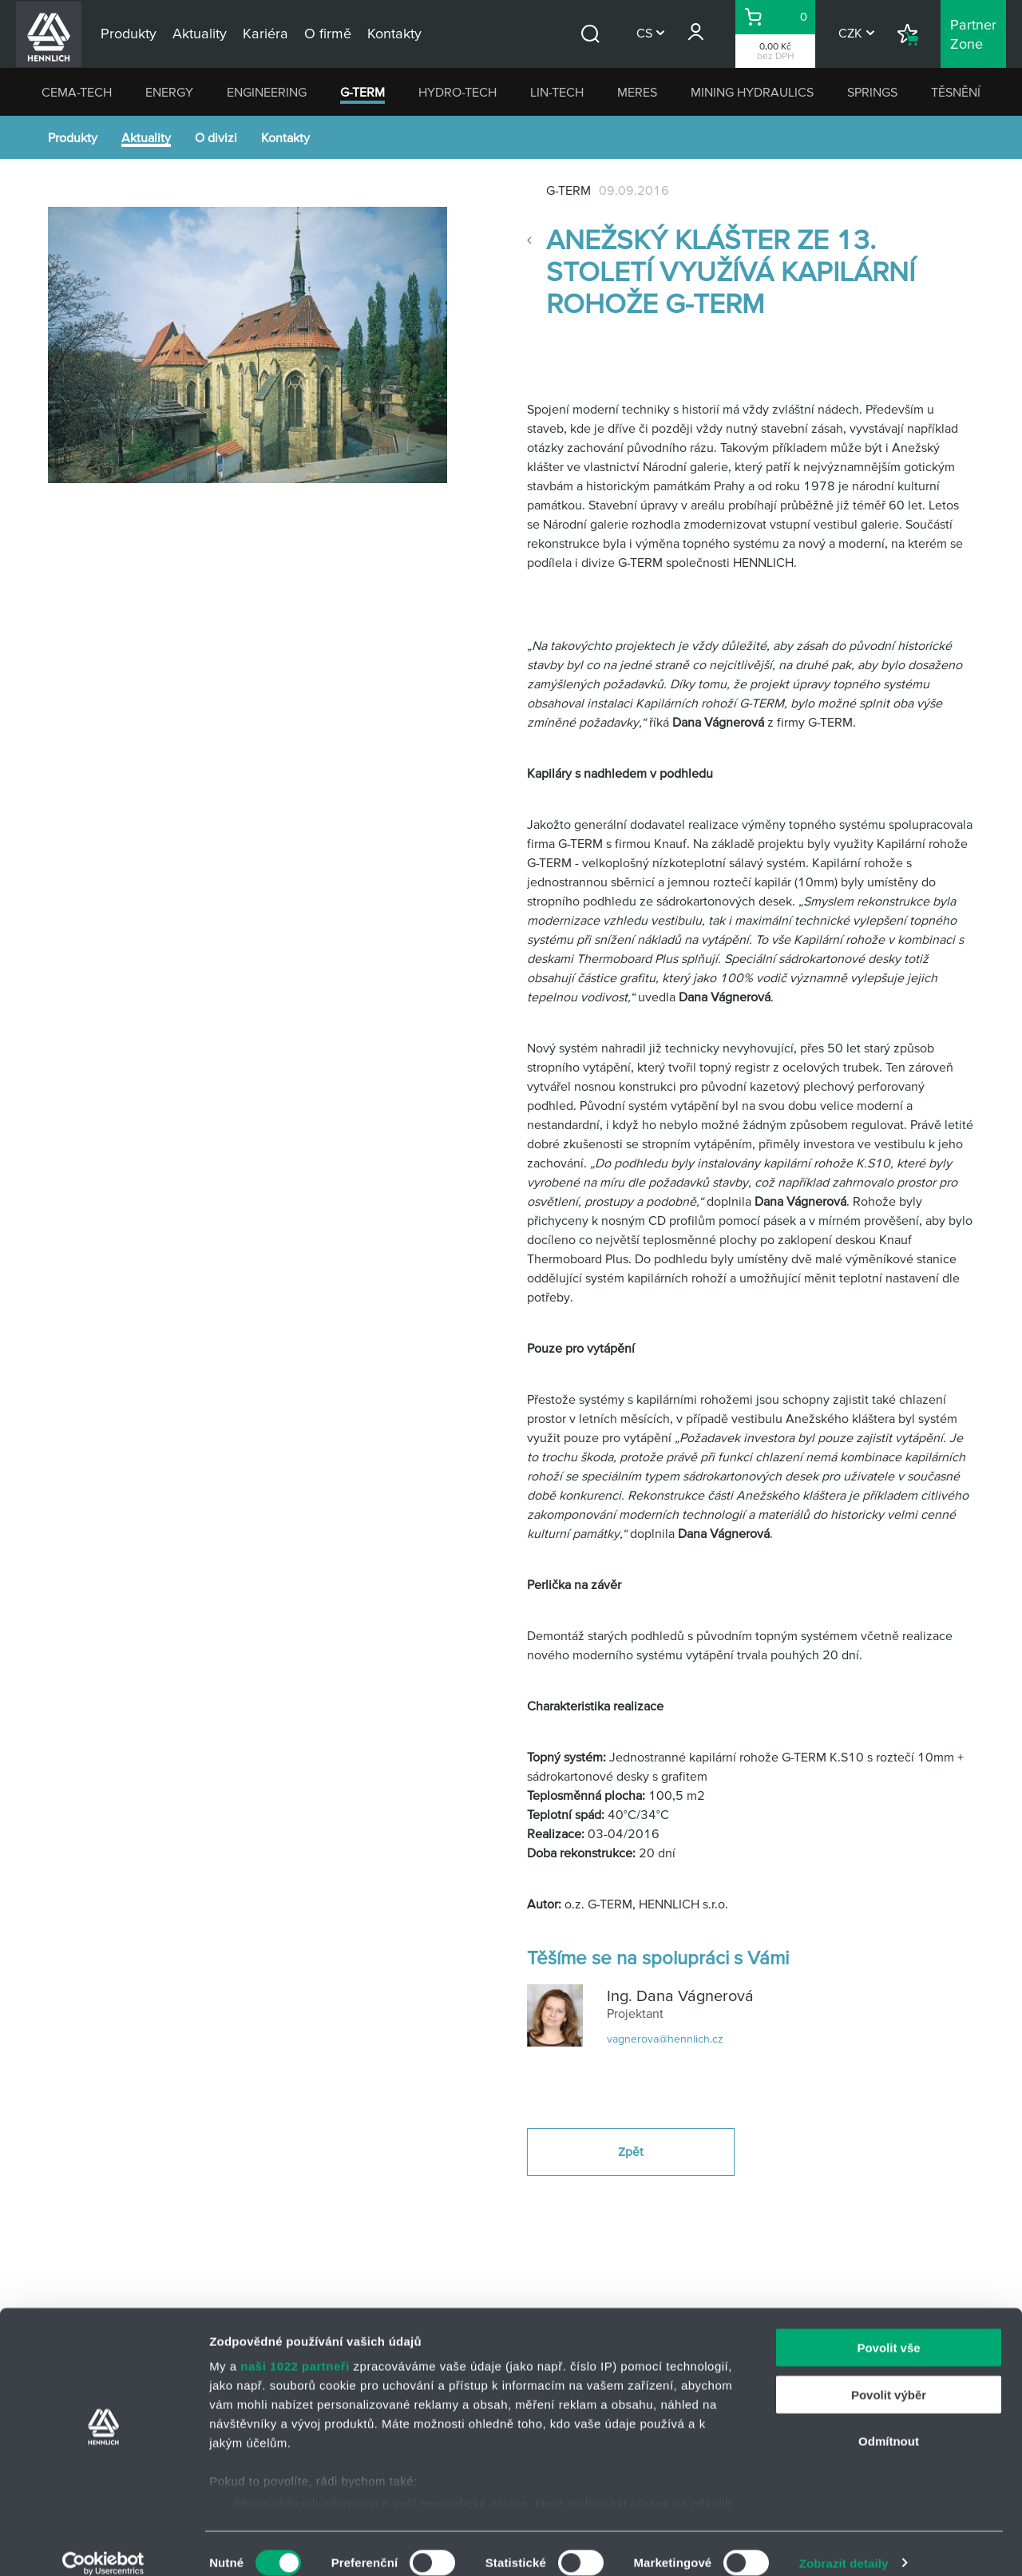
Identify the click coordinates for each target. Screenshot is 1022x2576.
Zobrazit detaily (844, 2544)
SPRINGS (872, 92)
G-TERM (362, 92)
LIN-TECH (557, 92)
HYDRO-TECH (457, 92)
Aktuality (146, 137)
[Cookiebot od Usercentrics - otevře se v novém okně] (103, 2545)
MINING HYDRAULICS (752, 92)
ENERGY (169, 92)
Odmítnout (888, 2423)
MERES (637, 92)
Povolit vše (888, 2329)
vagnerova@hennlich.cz (665, 2038)
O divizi (216, 137)
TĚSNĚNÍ (955, 92)
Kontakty (285, 137)
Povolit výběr (888, 2376)
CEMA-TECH (77, 92)
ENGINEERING (267, 92)
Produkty (72, 137)
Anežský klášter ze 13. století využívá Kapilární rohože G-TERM (730, 271)
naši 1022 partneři (295, 2348)
